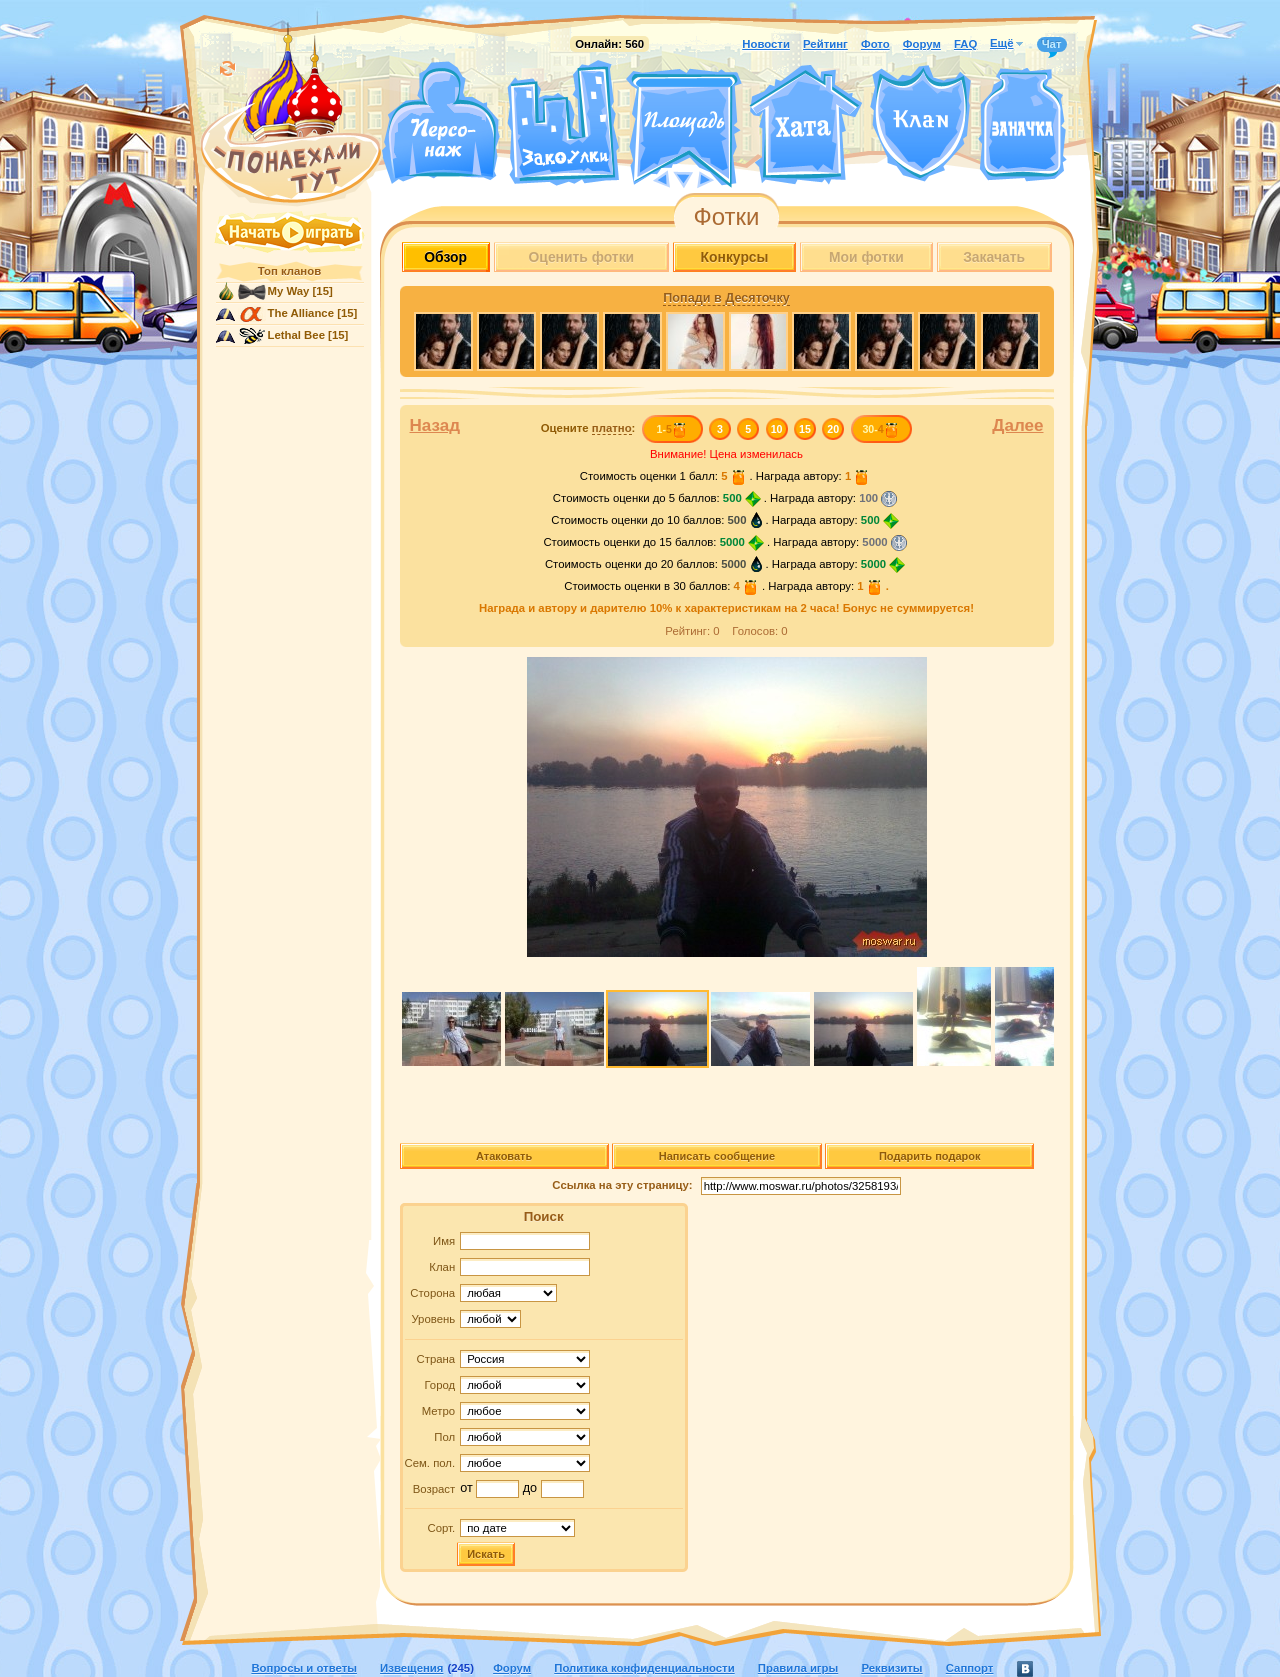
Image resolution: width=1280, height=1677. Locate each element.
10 (777, 429)
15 (805, 429)
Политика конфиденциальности (644, 1668)
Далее (1017, 425)
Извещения (411, 1668)
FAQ (965, 44)
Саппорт (970, 1668)
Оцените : (588, 428)
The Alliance (301, 313)
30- (880, 429)
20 (833, 429)
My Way (289, 291)
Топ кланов (289, 271)
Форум (922, 44)
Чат (1052, 45)
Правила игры (798, 1668)
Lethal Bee (296, 335)
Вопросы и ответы (304, 1668)
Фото (875, 44)
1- (671, 429)
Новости (766, 44)
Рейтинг (825, 44)
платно (612, 428)
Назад (435, 425)
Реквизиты (891, 1668)
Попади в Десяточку (726, 298)
